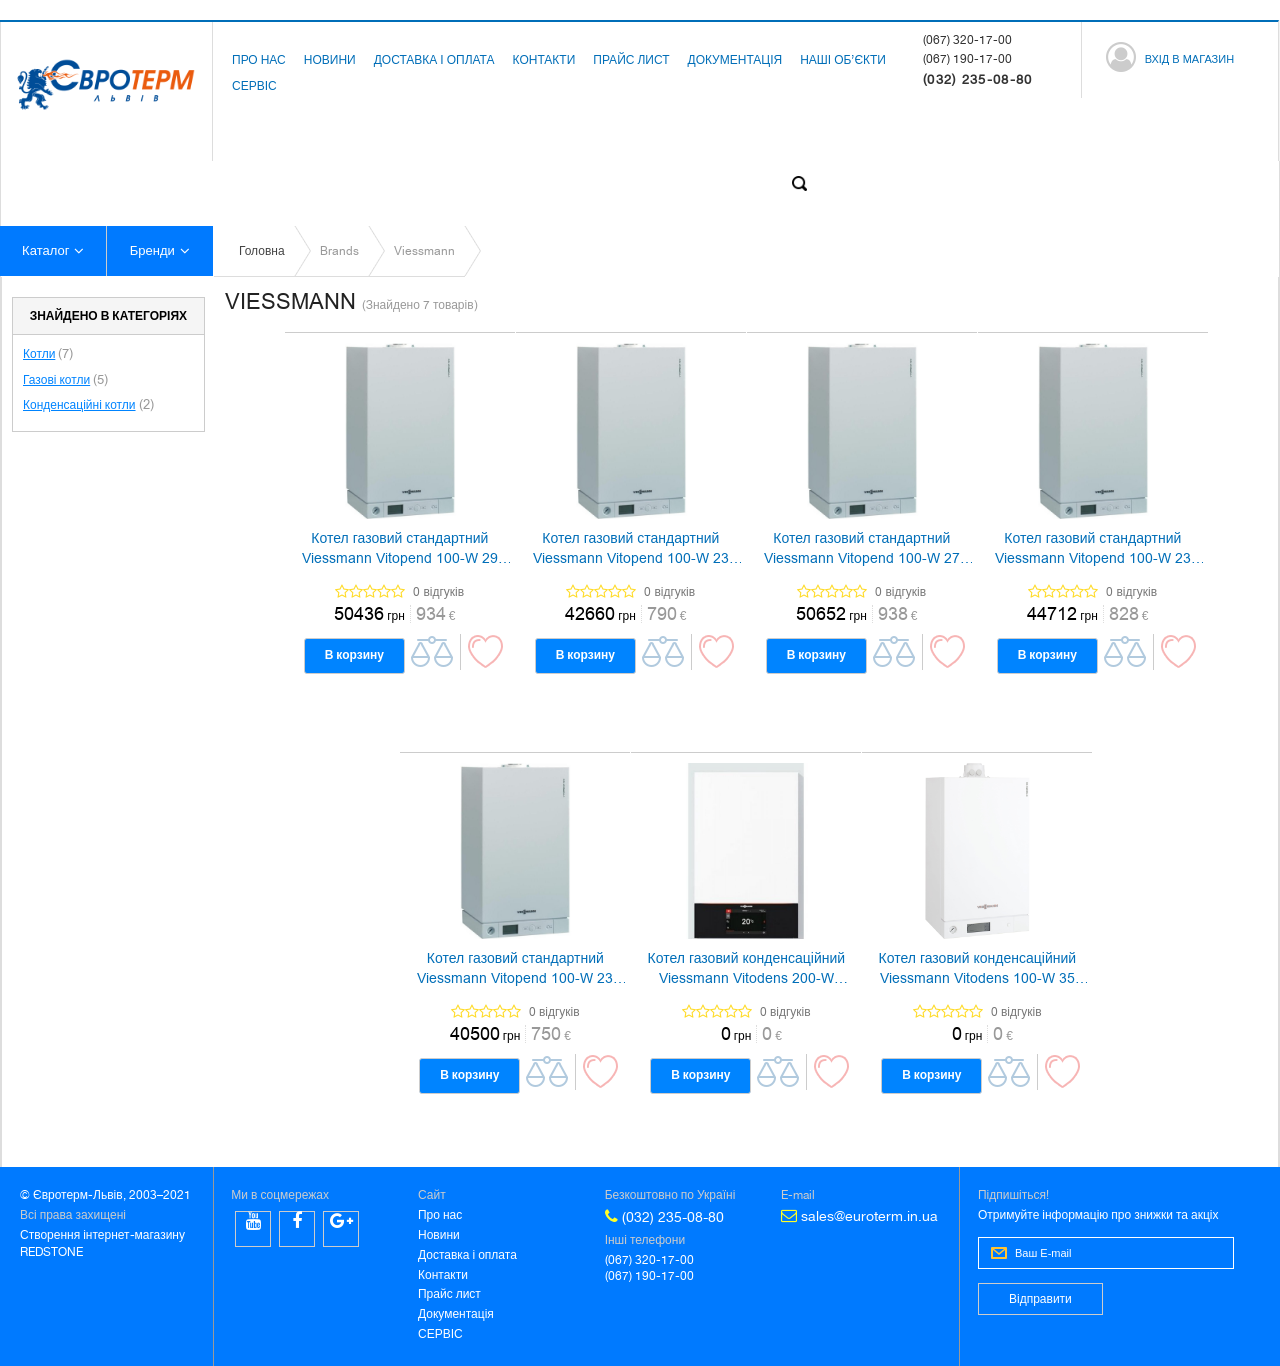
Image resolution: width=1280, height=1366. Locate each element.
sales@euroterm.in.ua (859, 1216)
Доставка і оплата (434, 60)
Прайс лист (631, 60)
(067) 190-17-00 (967, 59)
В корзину (354, 655)
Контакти (544, 60)
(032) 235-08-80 (664, 1216)
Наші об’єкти (843, 60)
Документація (735, 60)
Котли (39, 354)
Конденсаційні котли (79, 405)
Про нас (259, 60)
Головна (262, 251)
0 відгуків (438, 592)
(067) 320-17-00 (967, 40)
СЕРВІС (254, 86)
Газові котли (56, 380)
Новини (330, 60)
